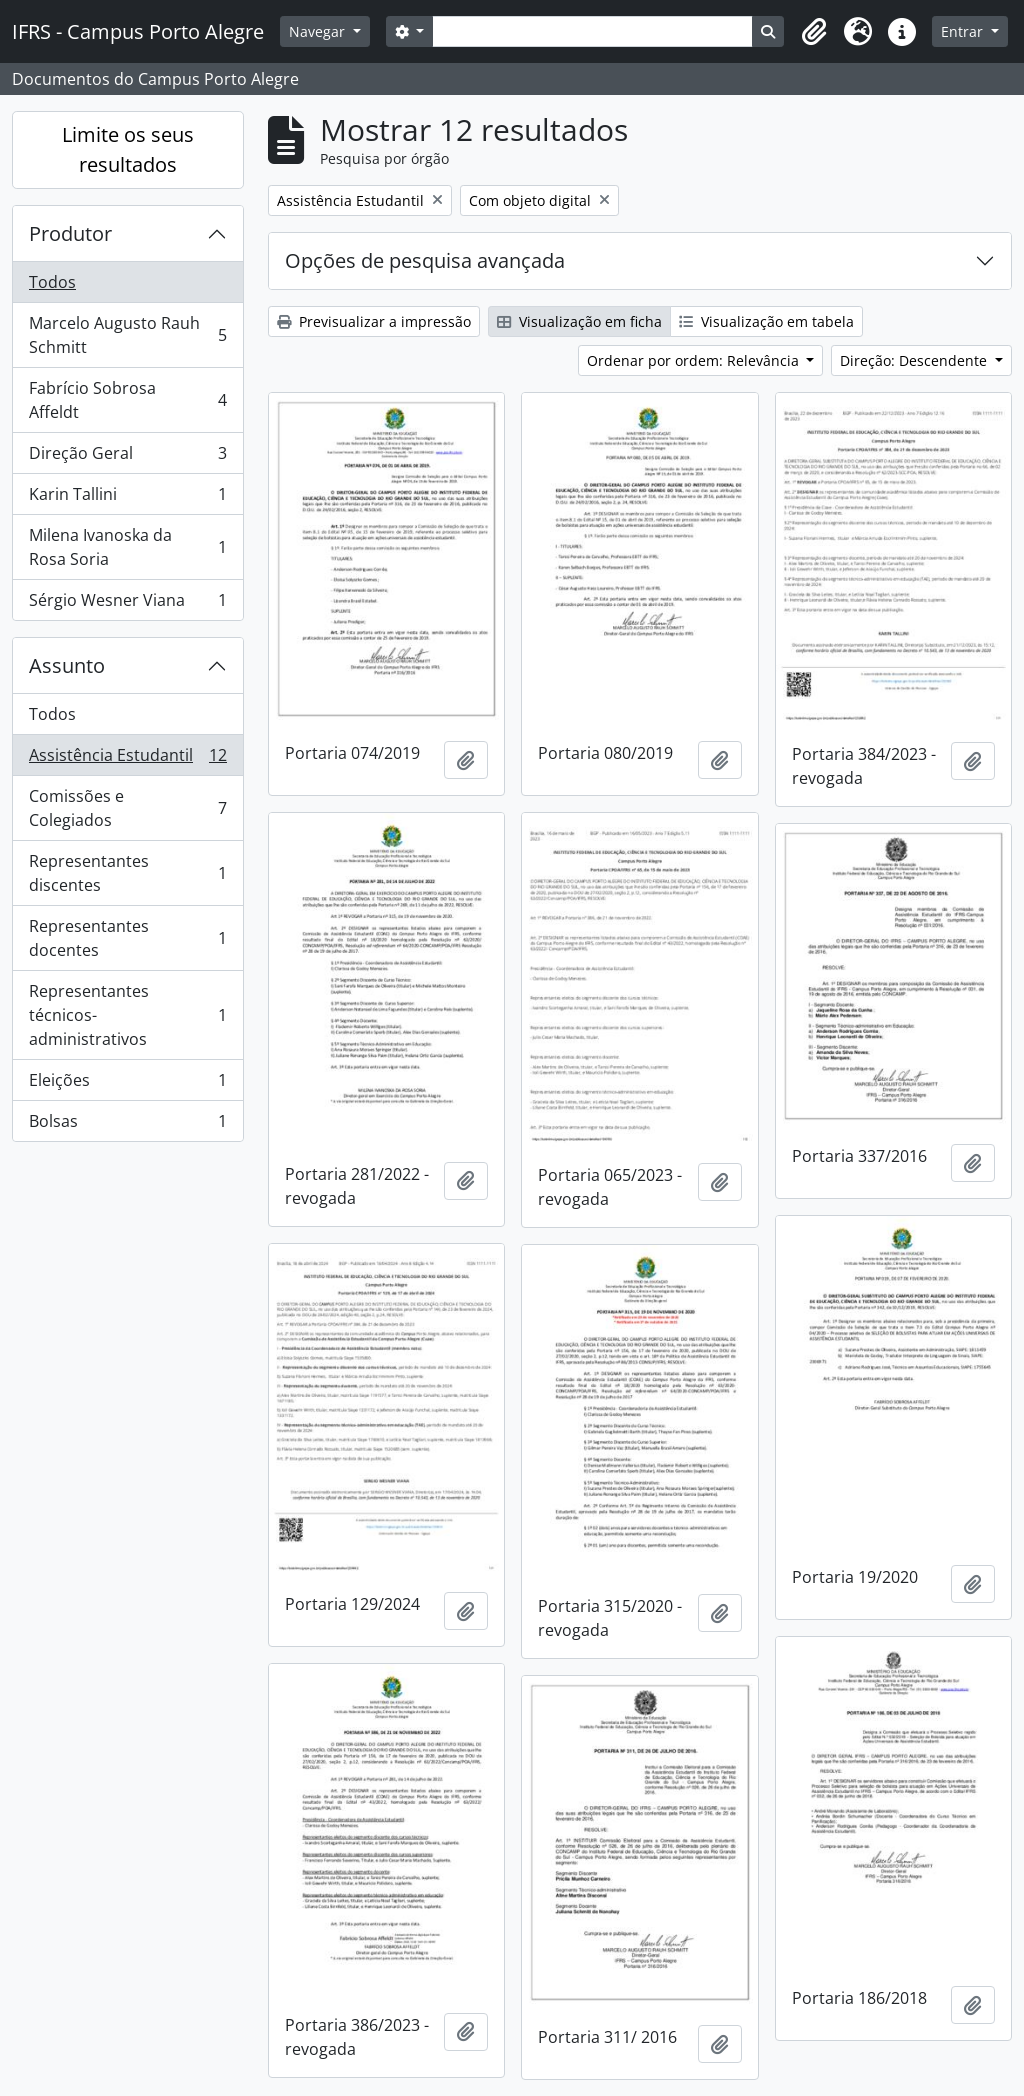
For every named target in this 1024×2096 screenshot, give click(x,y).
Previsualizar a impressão (374, 321)
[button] (814, 32)
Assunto (67, 665)
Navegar (319, 31)
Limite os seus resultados (128, 149)
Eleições (127, 1084)
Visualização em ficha (579, 321)
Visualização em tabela (766, 321)
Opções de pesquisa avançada (425, 260)
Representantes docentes (127, 938)
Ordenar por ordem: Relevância (695, 360)
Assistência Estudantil (127, 759)
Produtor (70, 233)
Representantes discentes (127, 873)
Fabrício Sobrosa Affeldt (127, 400)
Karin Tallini (127, 498)
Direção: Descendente (915, 360)
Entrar (964, 31)
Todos (52, 282)
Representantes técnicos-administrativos (127, 1015)
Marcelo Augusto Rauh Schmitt (127, 335)
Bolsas (127, 1125)
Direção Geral (127, 457)
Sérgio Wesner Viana (127, 604)
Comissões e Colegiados (127, 808)
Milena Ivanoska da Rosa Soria (127, 547)
